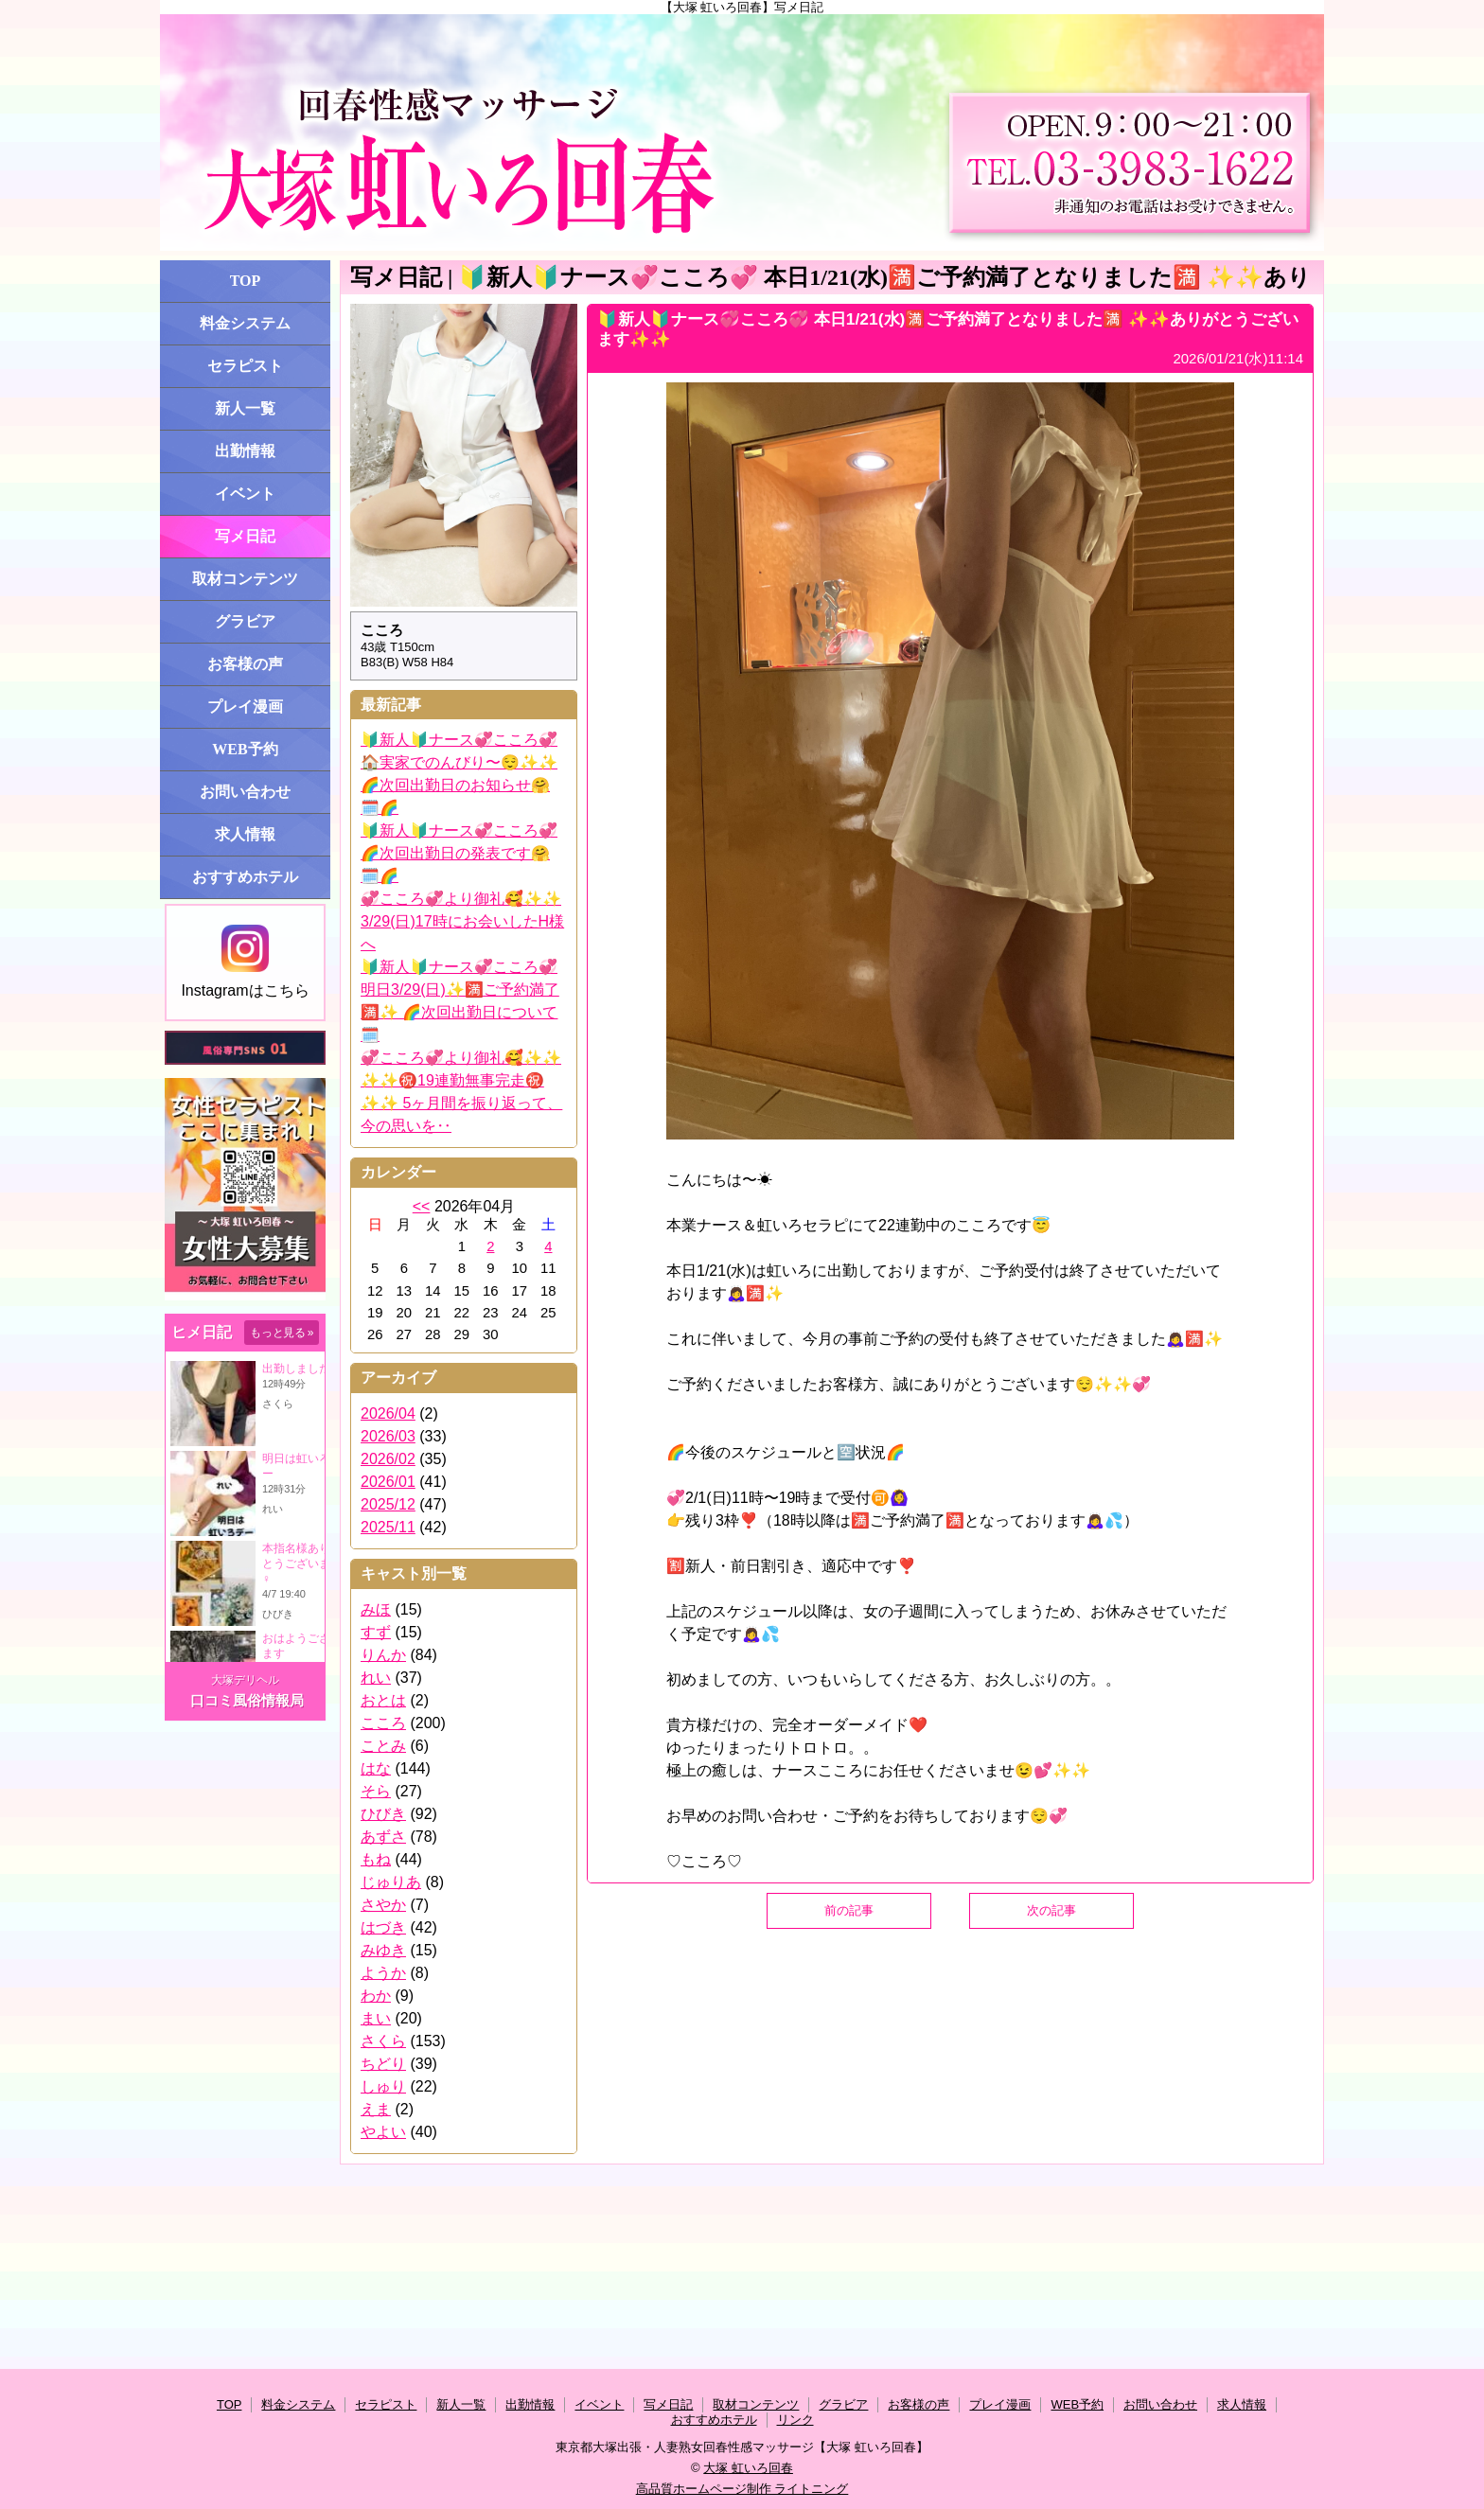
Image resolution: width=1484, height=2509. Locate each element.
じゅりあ (391, 1882)
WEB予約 (244, 749)
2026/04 (388, 1413)
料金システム (245, 323)
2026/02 (388, 1459)
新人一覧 (245, 408)
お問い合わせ (245, 792)
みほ (376, 1609)
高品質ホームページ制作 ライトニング (742, 2489)
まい (376, 2018)
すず (376, 1632)
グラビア (245, 621)
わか (376, 1996)
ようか (383, 1973)
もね (376, 1859)
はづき (383, 1927)
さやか (383, 1905)
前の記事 (849, 1910)
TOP (245, 281)
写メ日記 (245, 536)
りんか (383, 1655)
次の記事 (1051, 1910)
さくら (383, 2041)
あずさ (383, 1837)
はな (376, 1768)
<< (422, 1206)
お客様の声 (245, 664)
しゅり (383, 2086)
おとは (383, 1700)
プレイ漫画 (245, 706)
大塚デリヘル (245, 1680)
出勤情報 (245, 451)
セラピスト (245, 366)
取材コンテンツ (245, 579)
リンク (795, 2419)
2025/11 (388, 1527)
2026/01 (388, 1482)
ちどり (383, 2064)
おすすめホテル (245, 877)
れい (376, 1678)
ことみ (383, 1746)
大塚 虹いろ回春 (748, 2468)
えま (376, 2109)
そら (376, 1791)
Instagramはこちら (245, 961)
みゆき (383, 1950)
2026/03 (388, 1436)
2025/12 (388, 1504)
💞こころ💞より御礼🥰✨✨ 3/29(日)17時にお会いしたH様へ (462, 921)
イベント (245, 494)
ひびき (383, 1814)
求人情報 (245, 834)
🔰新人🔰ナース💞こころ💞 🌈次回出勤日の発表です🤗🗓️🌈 (459, 853)
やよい (383, 2132)
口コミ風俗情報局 (247, 1700)
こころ (383, 1723)
